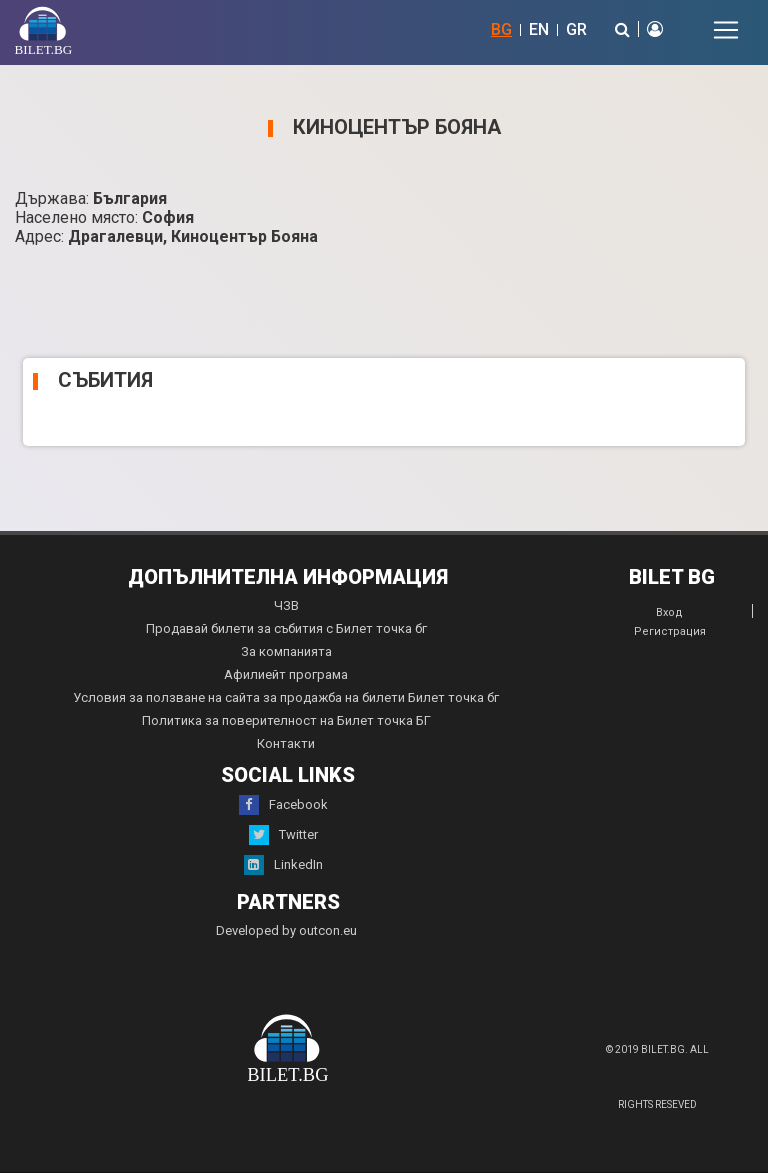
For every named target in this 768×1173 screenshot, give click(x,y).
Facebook (283, 805)
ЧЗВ (286, 605)
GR (576, 29)
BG (501, 29)
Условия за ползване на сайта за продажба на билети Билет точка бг (286, 697)
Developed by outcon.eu (286, 930)
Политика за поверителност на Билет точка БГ (286, 720)
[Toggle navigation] (726, 30)
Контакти (286, 743)
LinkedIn (283, 865)
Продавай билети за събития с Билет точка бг (286, 628)
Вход (669, 612)
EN (539, 29)
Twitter (283, 835)
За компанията (286, 651)
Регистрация (670, 631)
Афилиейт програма (286, 674)
